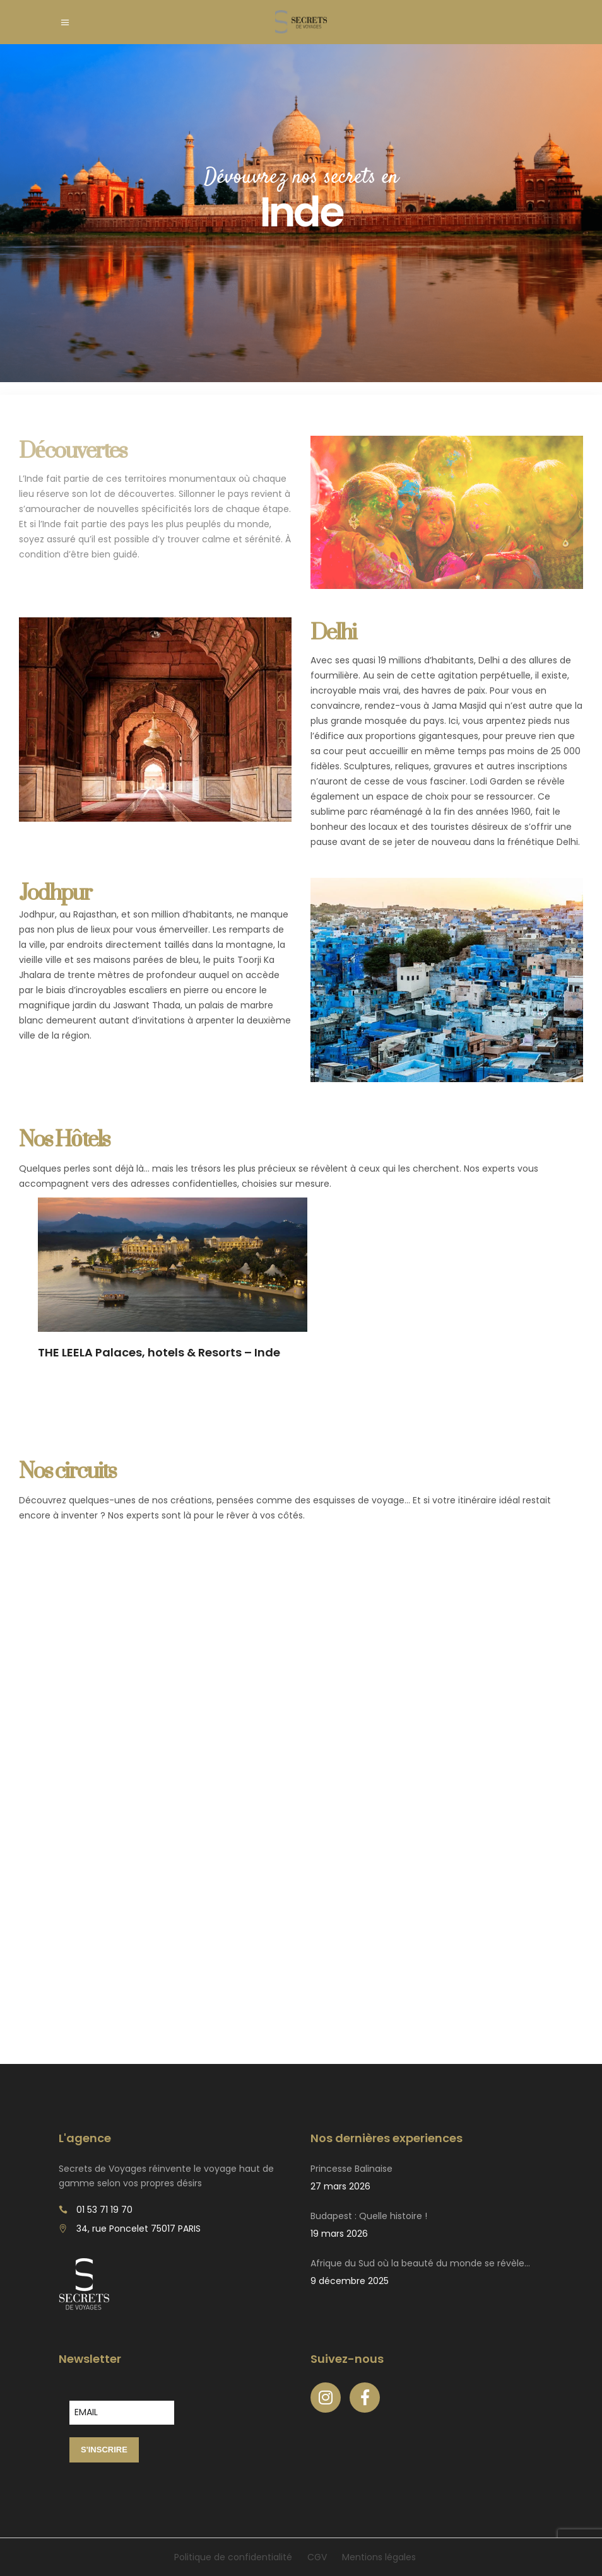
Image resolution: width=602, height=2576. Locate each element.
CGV (317, 2557)
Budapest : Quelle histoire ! (368, 2216)
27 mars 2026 (340, 2186)
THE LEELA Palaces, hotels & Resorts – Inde (159, 1352)
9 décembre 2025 (349, 2281)
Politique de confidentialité (233, 2557)
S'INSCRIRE (104, 2449)
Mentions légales (379, 2557)
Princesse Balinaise (351, 2168)
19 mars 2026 (339, 2233)
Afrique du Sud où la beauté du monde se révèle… (420, 2263)
